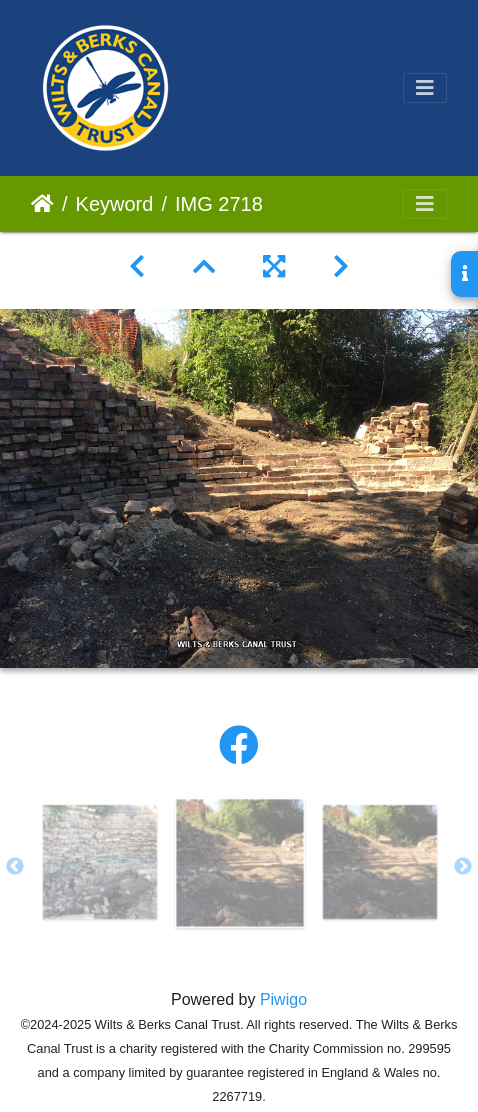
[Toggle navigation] (425, 88)
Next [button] (463, 867)
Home (42, 204)
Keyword (115, 204)
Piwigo (283, 999)
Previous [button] (15, 867)
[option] (100, 862)
